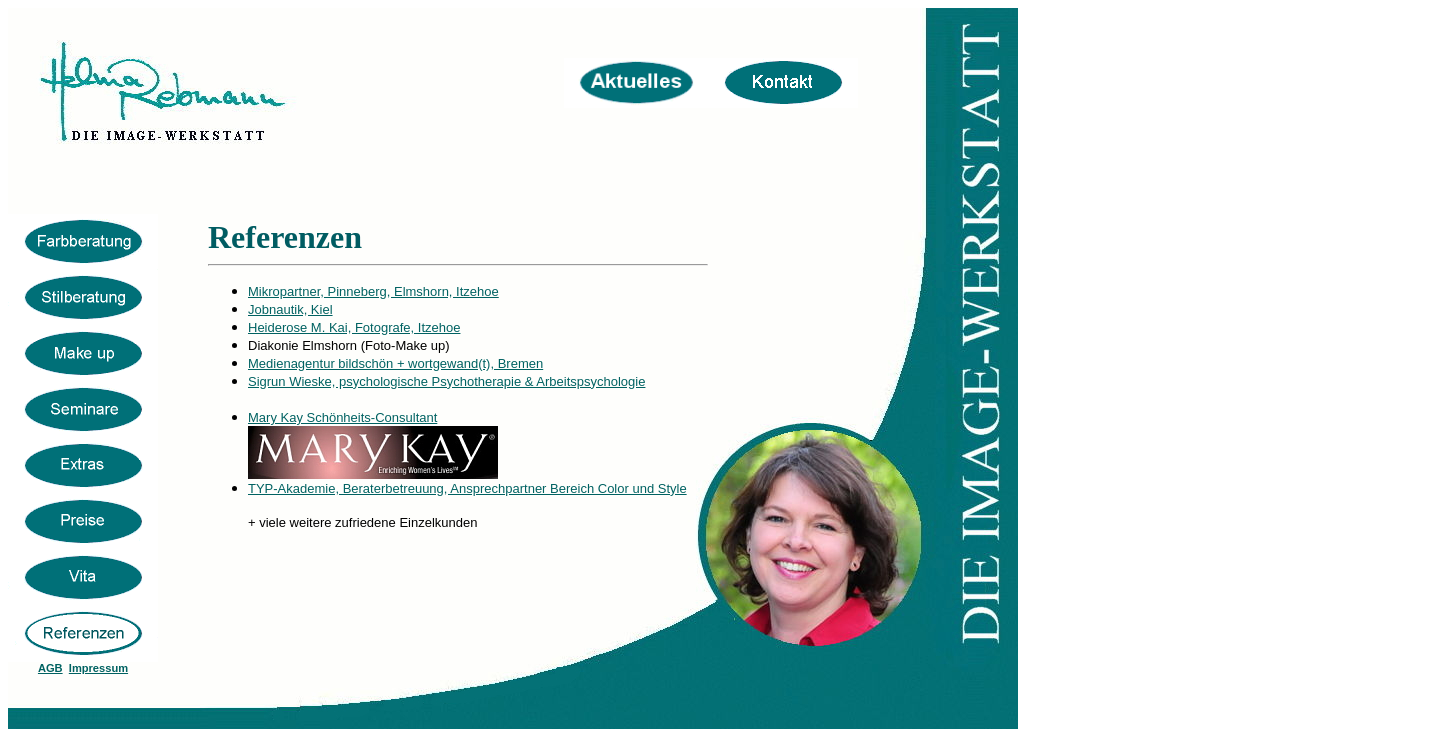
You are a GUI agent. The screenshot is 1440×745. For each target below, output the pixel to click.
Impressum (98, 668)
